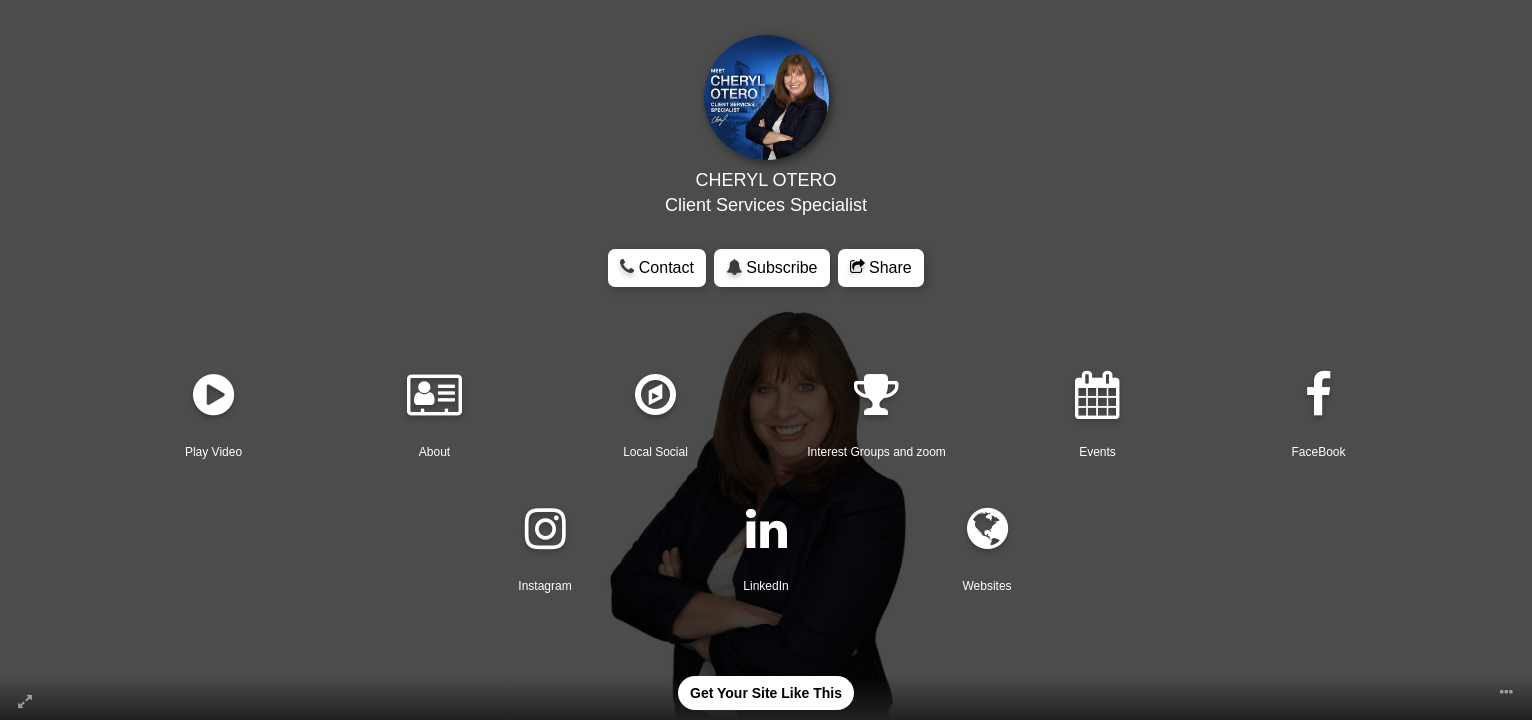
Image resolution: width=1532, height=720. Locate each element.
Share (881, 267)
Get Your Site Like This (766, 693)
